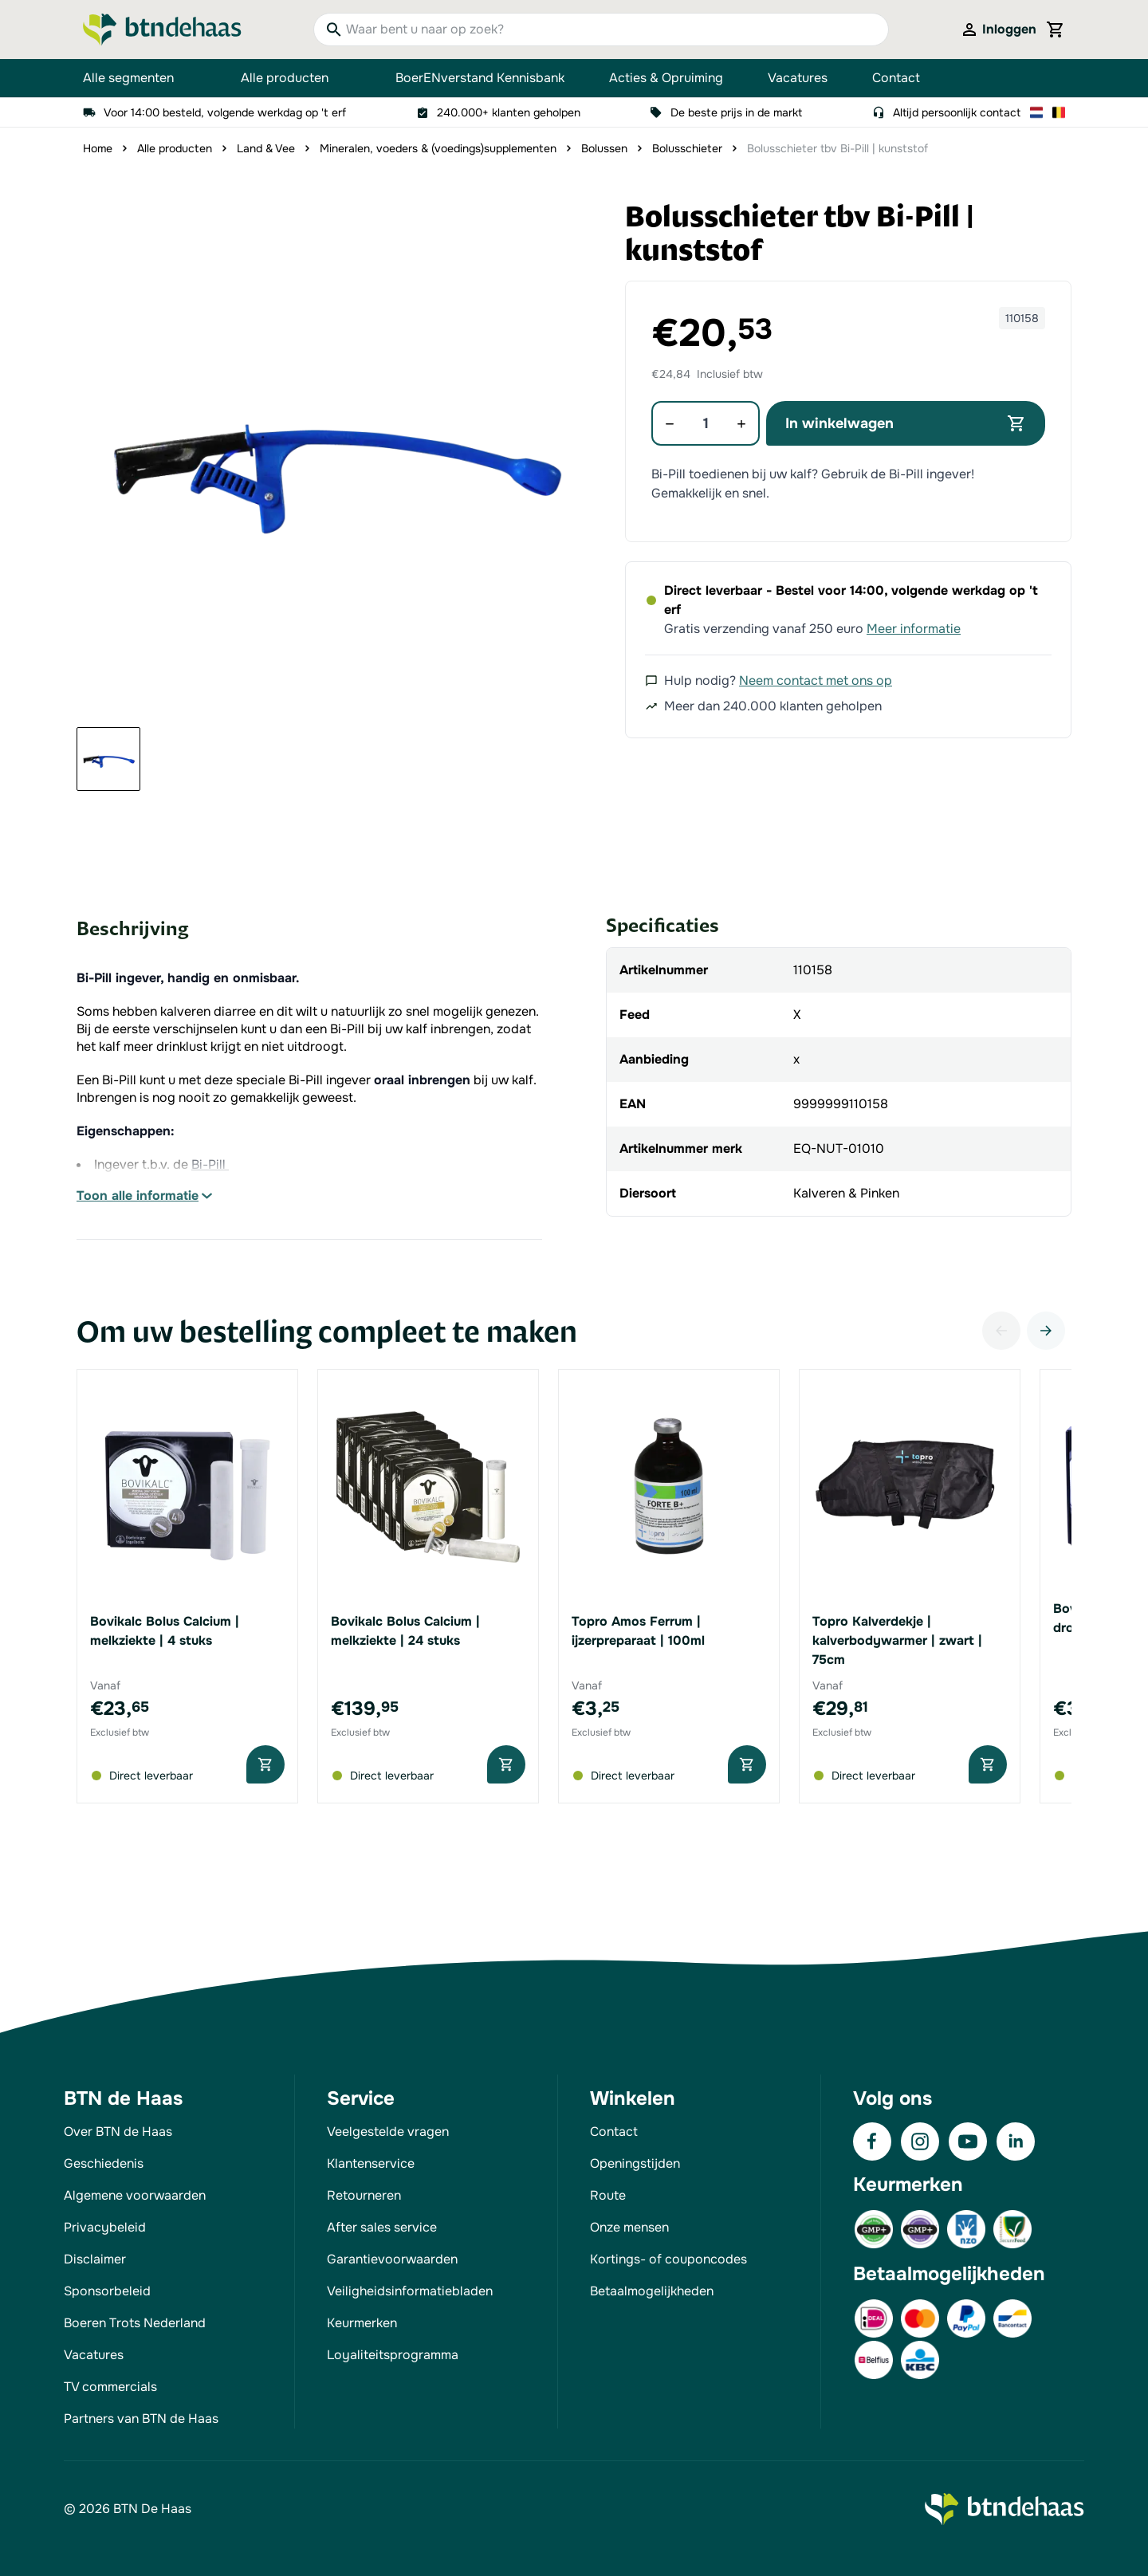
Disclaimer (95, 2259)
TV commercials (110, 2386)
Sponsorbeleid (107, 2291)
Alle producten (296, 78)
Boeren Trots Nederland (135, 2322)
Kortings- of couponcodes (668, 2259)
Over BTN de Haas (118, 2131)
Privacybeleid (105, 2227)
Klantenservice (371, 2163)
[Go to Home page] (162, 29)
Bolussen (604, 148)
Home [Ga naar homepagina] (97, 148)
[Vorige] (1001, 1331)
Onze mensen (629, 2227)
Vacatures (798, 77)
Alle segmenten (139, 78)
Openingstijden (635, 2163)
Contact (896, 77)
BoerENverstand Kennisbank (479, 77)
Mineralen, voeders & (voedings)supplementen (438, 148)
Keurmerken (362, 2322)
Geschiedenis (104, 2163)
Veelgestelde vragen (388, 2131)
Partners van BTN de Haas (141, 2418)
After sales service (382, 2227)
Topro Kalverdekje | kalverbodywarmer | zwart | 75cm (897, 1640)
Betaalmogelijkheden (652, 2291)
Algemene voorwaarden (135, 2195)
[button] (333, 457)
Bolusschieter (687, 148)
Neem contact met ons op (815, 680)
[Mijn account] (998, 29)
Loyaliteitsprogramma (392, 2354)
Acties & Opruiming (666, 77)
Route (608, 2195)
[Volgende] (1046, 1331)
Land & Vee (266, 148)
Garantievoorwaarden (392, 2259)
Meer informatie (914, 628)
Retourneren (364, 2195)
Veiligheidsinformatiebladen (410, 2291)
